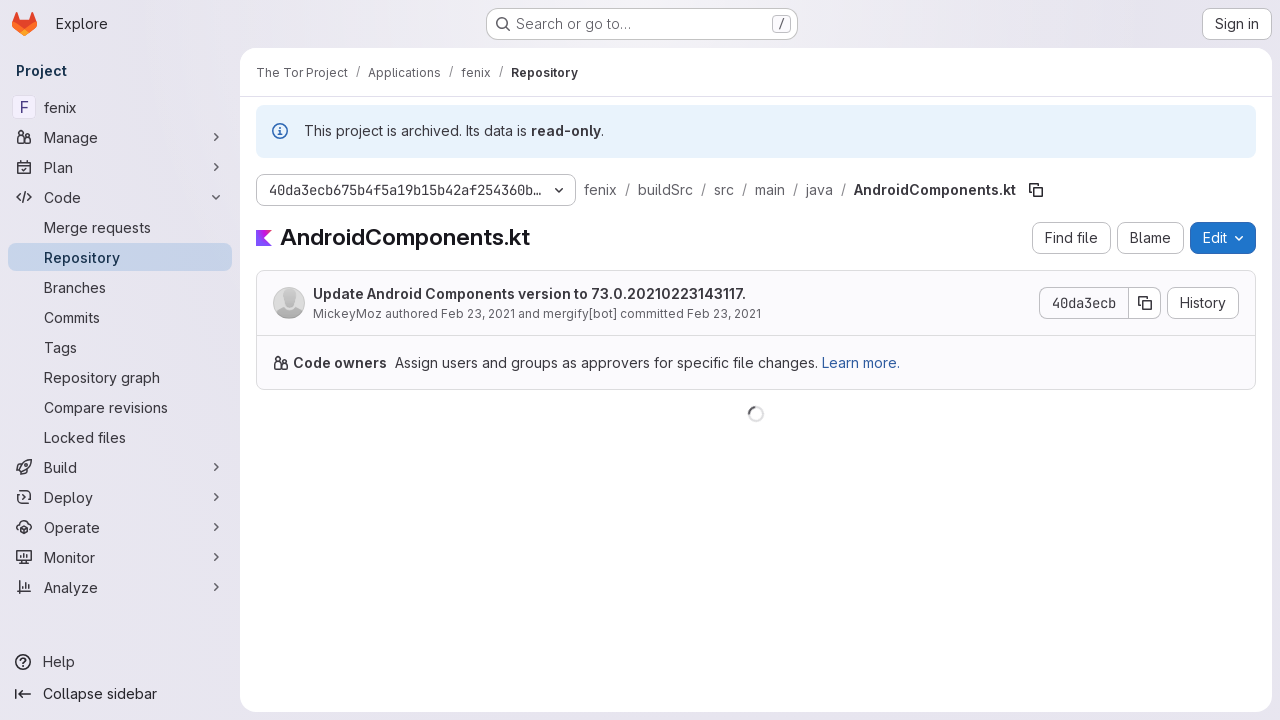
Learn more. (861, 362)
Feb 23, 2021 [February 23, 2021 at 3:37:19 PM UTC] (478, 313)
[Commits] (120, 317)
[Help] (120, 662)
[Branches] (120, 287)
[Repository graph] (120, 377)
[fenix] (120, 107)
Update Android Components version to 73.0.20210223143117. (529, 293)
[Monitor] (120, 557)
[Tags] (120, 347)
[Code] (120, 197)
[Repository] (120, 257)
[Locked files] (120, 437)
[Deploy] (120, 497)
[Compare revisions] (120, 407)
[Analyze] (120, 587)
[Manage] (120, 137)
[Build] (120, 467)
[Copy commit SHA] (1145, 303)
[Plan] (120, 167)
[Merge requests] (120, 227)
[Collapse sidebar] (120, 694)
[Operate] (120, 527)
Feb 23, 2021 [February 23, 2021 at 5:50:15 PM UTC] (724, 313)
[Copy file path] (1036, 190)
